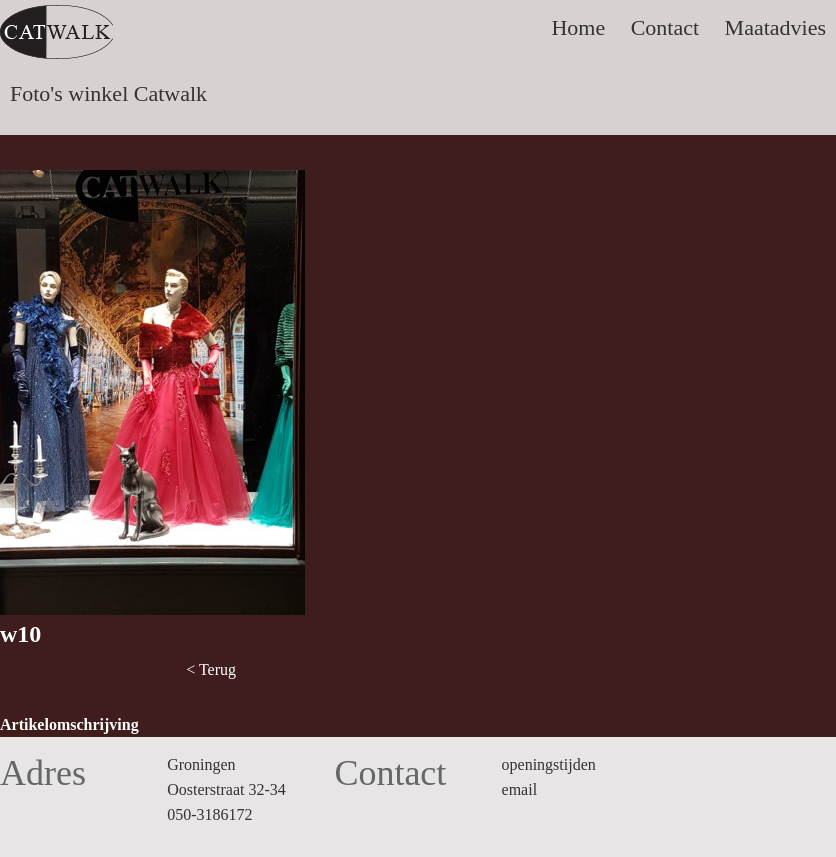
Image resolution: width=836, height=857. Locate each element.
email (520, 789)
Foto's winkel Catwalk (108, 93)
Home (578, 27)
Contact (665, 27)
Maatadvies (775, 27)
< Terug (211, 669)
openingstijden (549, 764)
